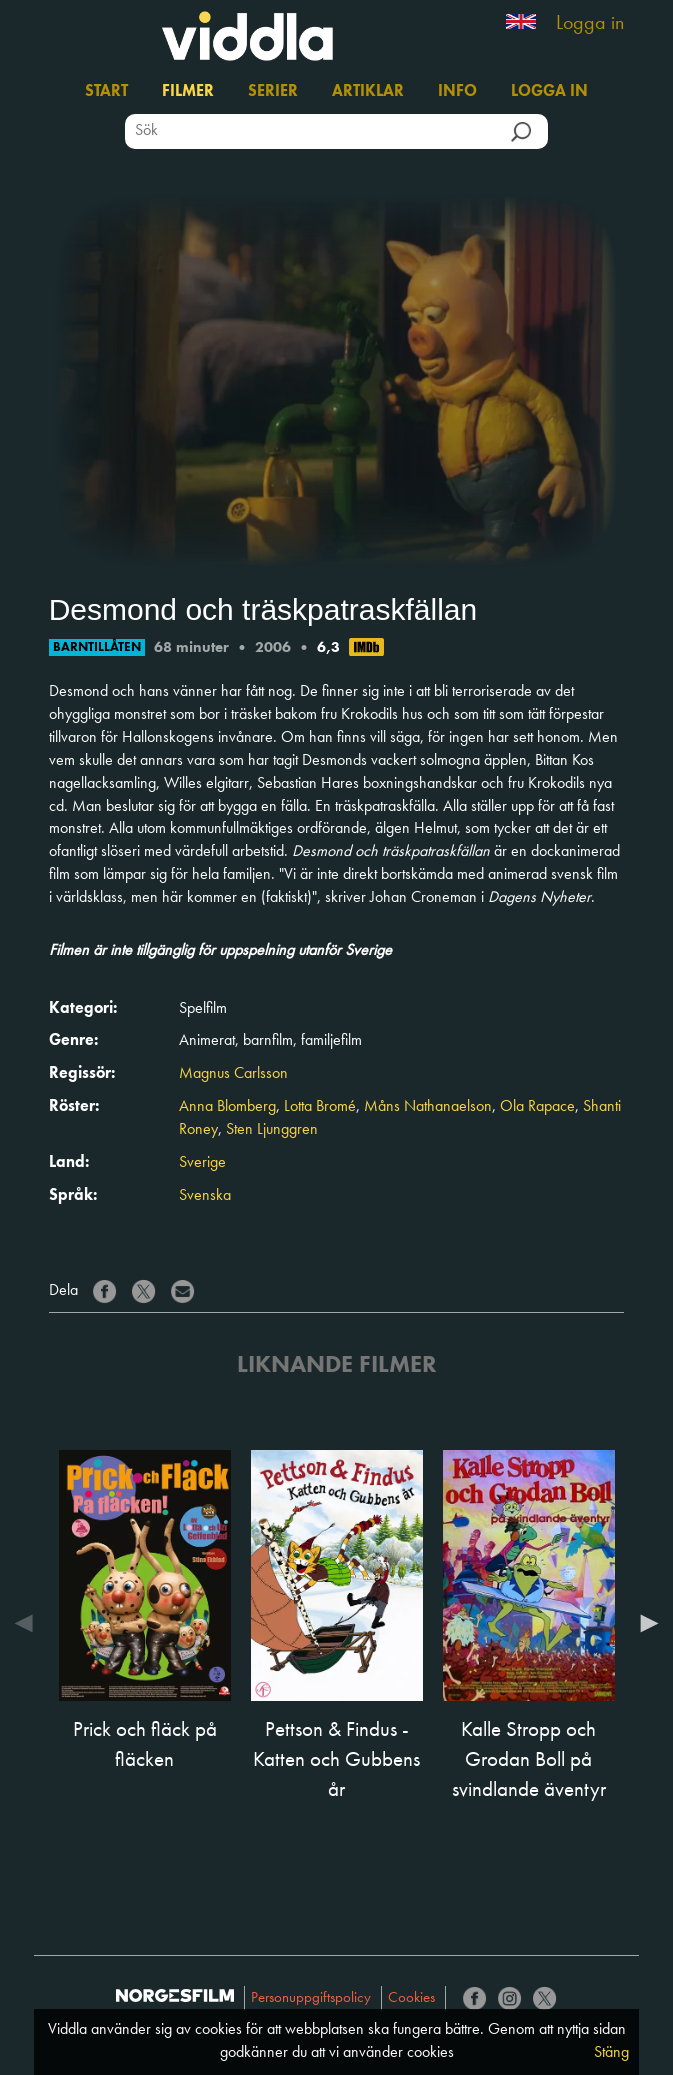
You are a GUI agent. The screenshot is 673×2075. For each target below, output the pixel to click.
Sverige (202, 1163)
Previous (29, 1623)
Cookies (411, 1998)
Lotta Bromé (320, 1107)
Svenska (205, 1196)
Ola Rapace (537, 1107)
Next (644, 1623)
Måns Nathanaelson (428, 1107)
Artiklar (368, 92)
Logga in (590, 24)
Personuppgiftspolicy (311, 1998)
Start (106, 92)
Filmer (188, 92)
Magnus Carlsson (233, 1074)
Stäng (611, 2053)
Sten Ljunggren (272, 1130)
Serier (273, 92)
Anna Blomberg (227, 1107)
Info (457, 92)
